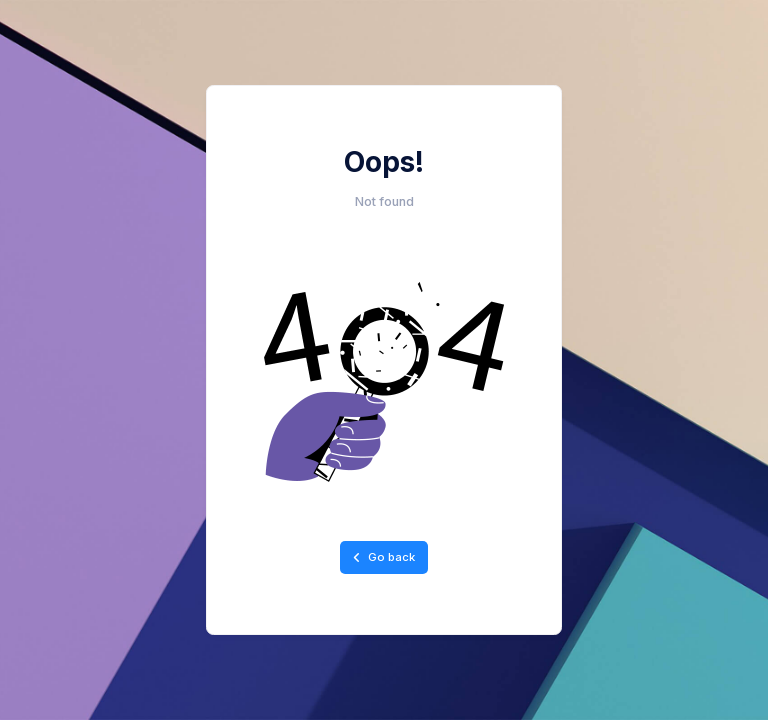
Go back (384, 557)
